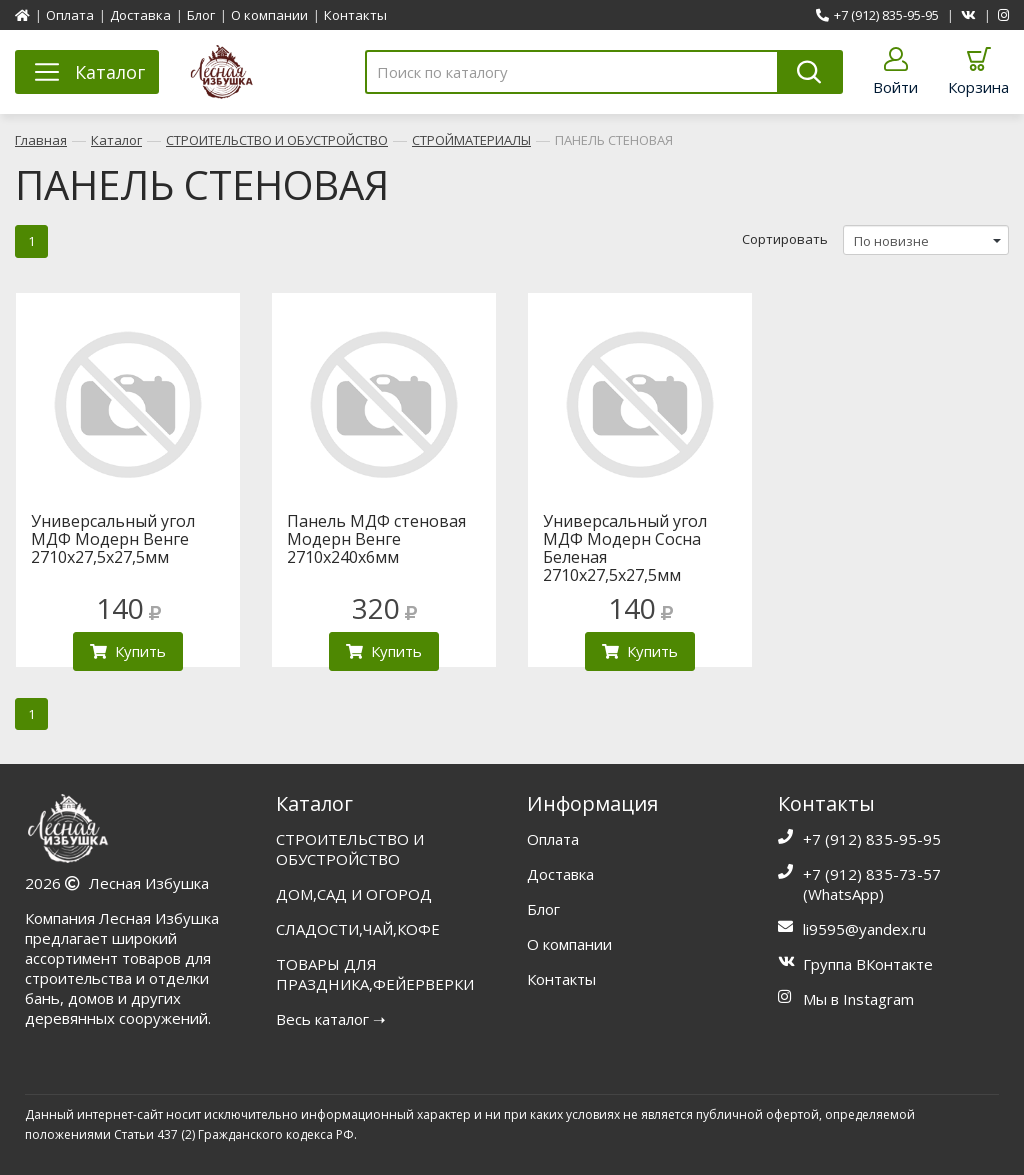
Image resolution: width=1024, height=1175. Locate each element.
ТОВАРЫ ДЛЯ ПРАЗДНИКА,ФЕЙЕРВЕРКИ (375, 974)
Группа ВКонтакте (868, 964)
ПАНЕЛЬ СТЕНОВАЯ (614, 140)
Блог (201, 15)
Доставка (140, 15)
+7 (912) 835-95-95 (877, 15)
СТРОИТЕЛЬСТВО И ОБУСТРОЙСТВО (277, 140)
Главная (41, 140)
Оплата (70, 15)
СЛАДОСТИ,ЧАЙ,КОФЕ (358, 929)
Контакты (355, 15)
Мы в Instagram (858, 999)
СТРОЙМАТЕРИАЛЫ (471, 140)
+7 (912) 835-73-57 (872, 874)
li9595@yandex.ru (864, 929)
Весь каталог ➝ (331, 1019)
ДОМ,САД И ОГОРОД (354, 894)
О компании (269, 15)
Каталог (116, 140)
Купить (128, 651)
